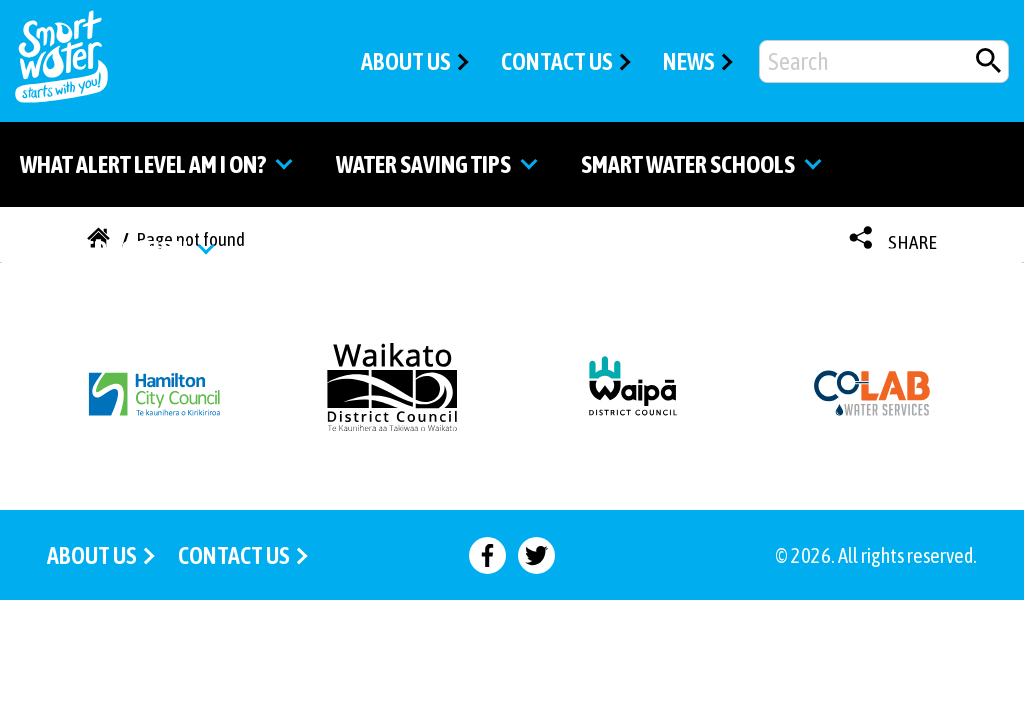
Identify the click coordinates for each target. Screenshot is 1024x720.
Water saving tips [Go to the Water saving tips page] (441, 164)
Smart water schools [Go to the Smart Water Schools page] (705, 164)
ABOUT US (406, 61)
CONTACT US (557, 61)
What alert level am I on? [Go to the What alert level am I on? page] (160, 164)
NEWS (689, 61)
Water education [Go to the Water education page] (121, 249)
